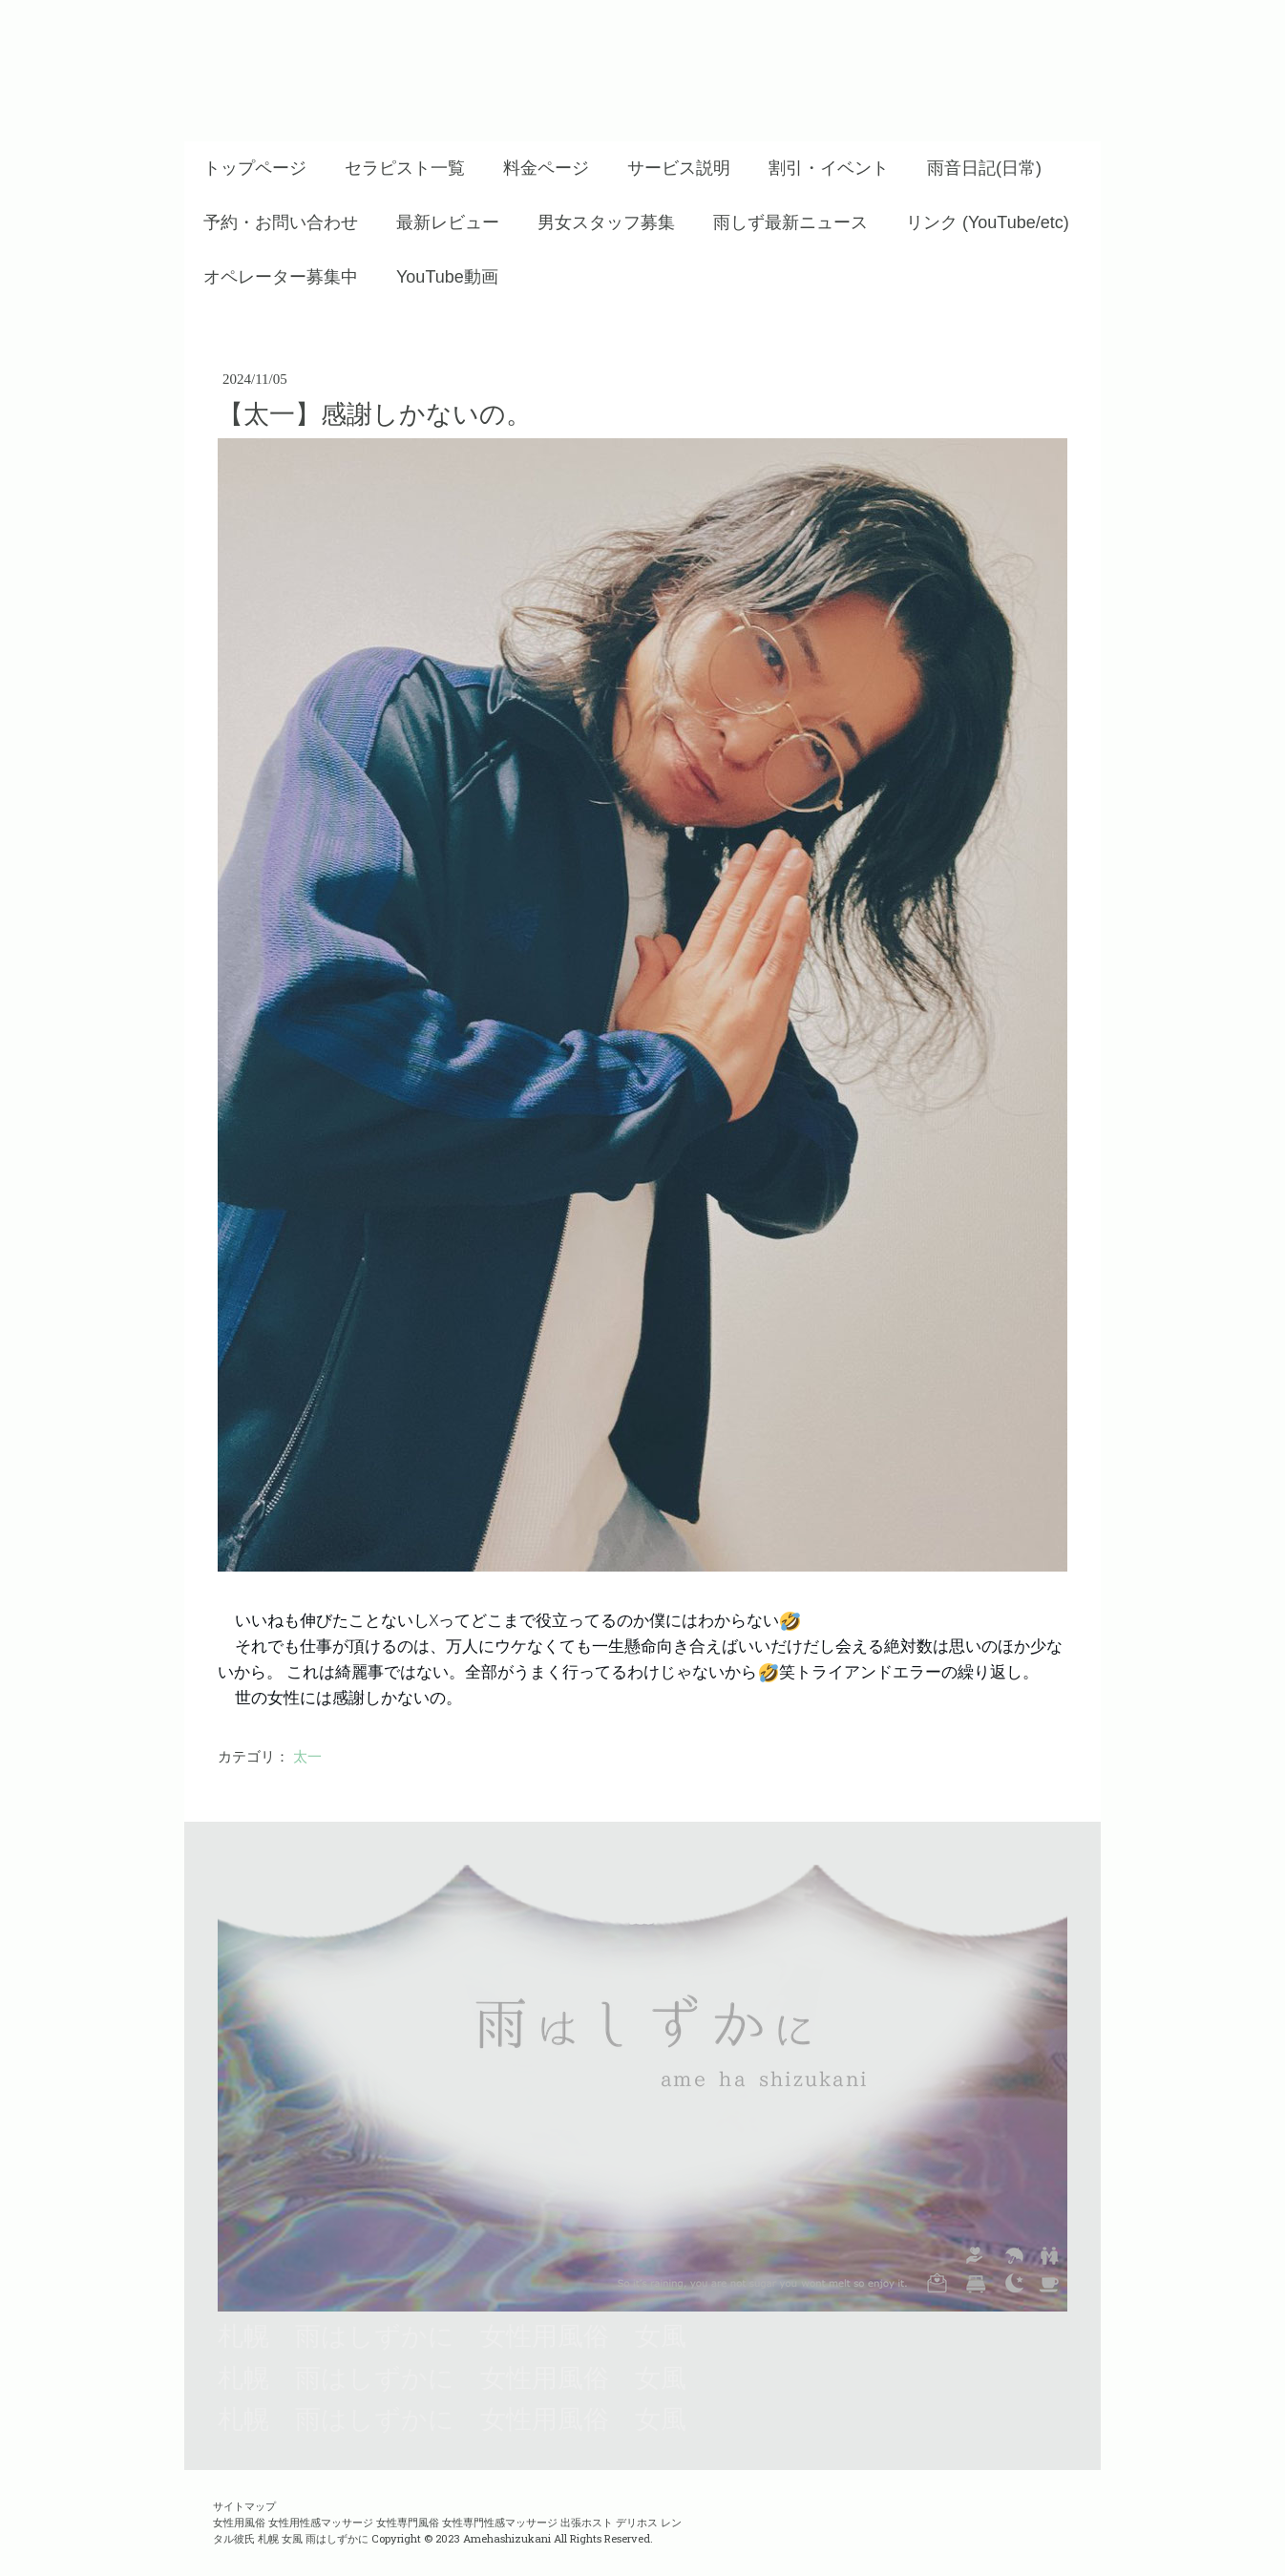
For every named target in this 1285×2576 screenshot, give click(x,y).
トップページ (254, 168)
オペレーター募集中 (280, 276)
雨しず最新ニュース (790, 222)
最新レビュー (447, 222)
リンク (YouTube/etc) (987, 222)
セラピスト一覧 (405, 168)
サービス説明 (678, 168)
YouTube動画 (447, 276)
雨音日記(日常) (984, 168)
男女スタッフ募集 (606, 222)
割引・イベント (829, 168)
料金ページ (546, 168)
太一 (307, 1756)
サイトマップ (244, 2506)
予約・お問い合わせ (280, 222)
